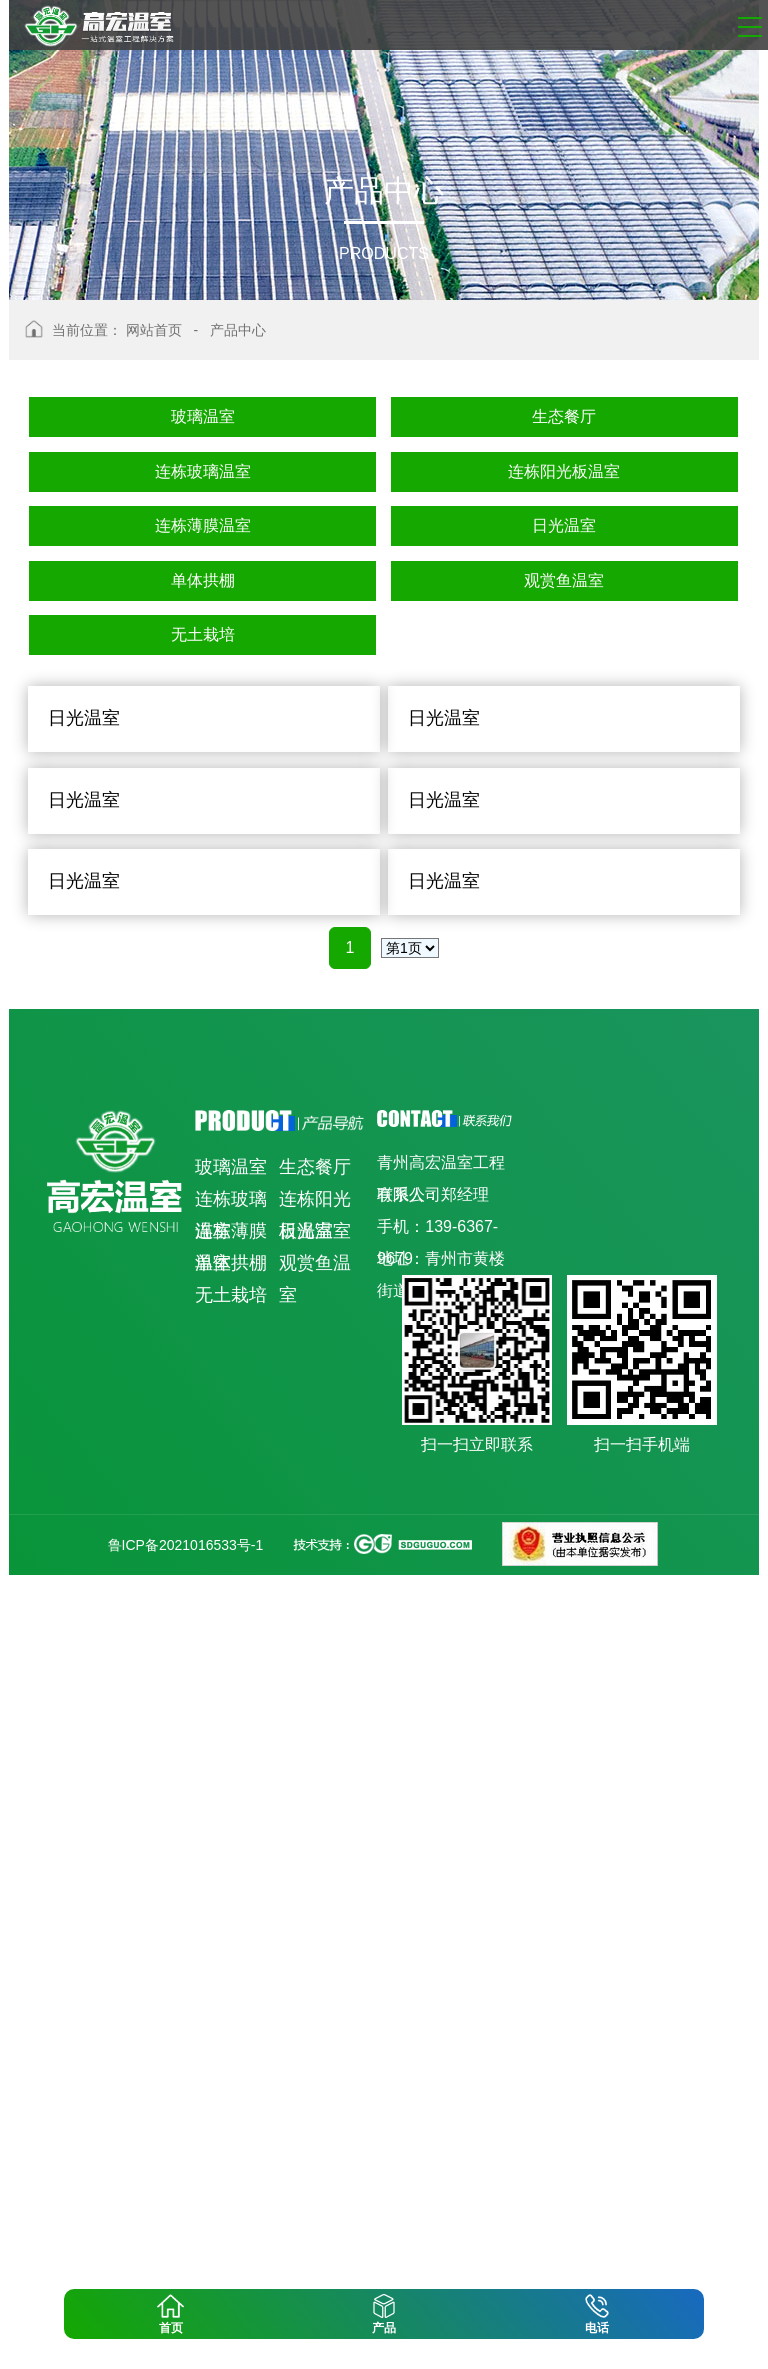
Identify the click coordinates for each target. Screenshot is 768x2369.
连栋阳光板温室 (564, 471)
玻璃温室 (203, 416)
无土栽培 (203, 634)
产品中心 (238, 330)
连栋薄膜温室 (203, 525)
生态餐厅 (564, 416)
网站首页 (154, 330)
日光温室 (564, 525)
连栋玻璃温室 (203, 471)
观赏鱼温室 (564, 580)
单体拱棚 (203, 580)
